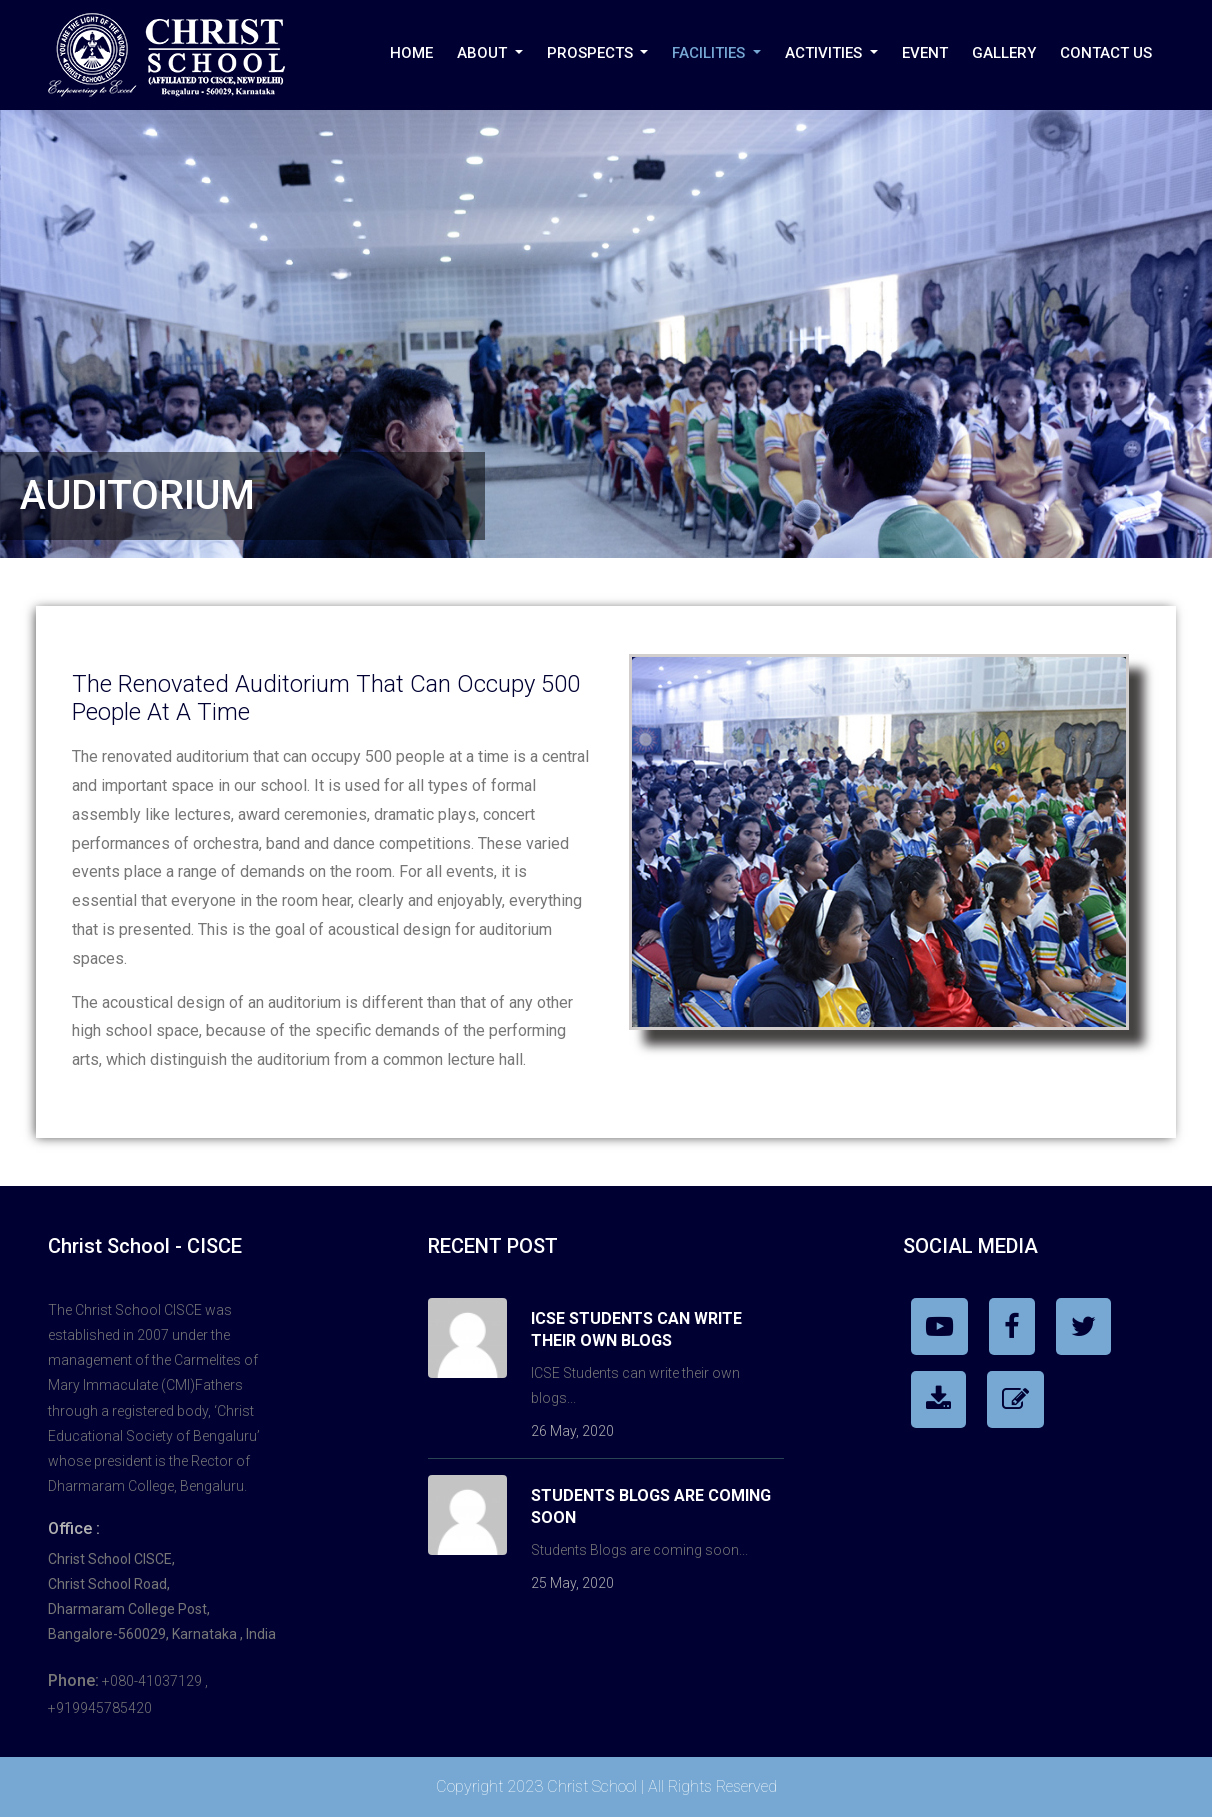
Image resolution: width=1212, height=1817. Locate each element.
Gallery (1004, 53)
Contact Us (1106, 53)
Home (411, 53)
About (484, 53)
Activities (825, 53)
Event (925, 53)
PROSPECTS (592, 53)
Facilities (710, 53)
